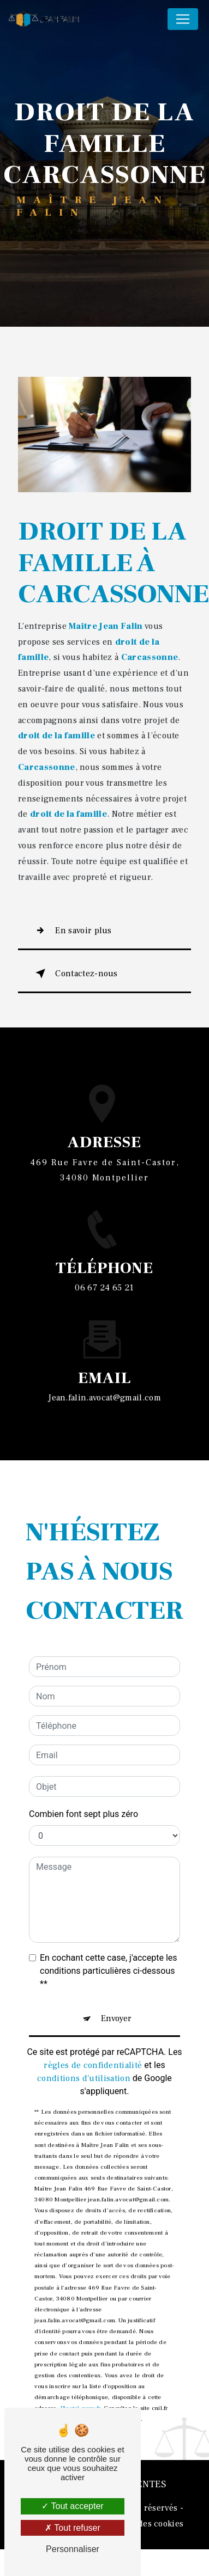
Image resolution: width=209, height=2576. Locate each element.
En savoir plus (71, 930)
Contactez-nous (74, 973)
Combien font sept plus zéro (83, 1762)
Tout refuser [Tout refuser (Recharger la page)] (72, 2527)
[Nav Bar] (183, 19)
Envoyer (116, 1966)
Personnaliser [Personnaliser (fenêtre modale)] (72, 2549)
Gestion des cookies (144, 2523)
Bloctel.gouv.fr (80, 2356)
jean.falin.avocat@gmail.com (104, 1345)
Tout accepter (72, 2506)
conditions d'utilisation (83, 2026)
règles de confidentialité (93, 2013)
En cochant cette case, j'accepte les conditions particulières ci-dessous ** (108, 1918)
